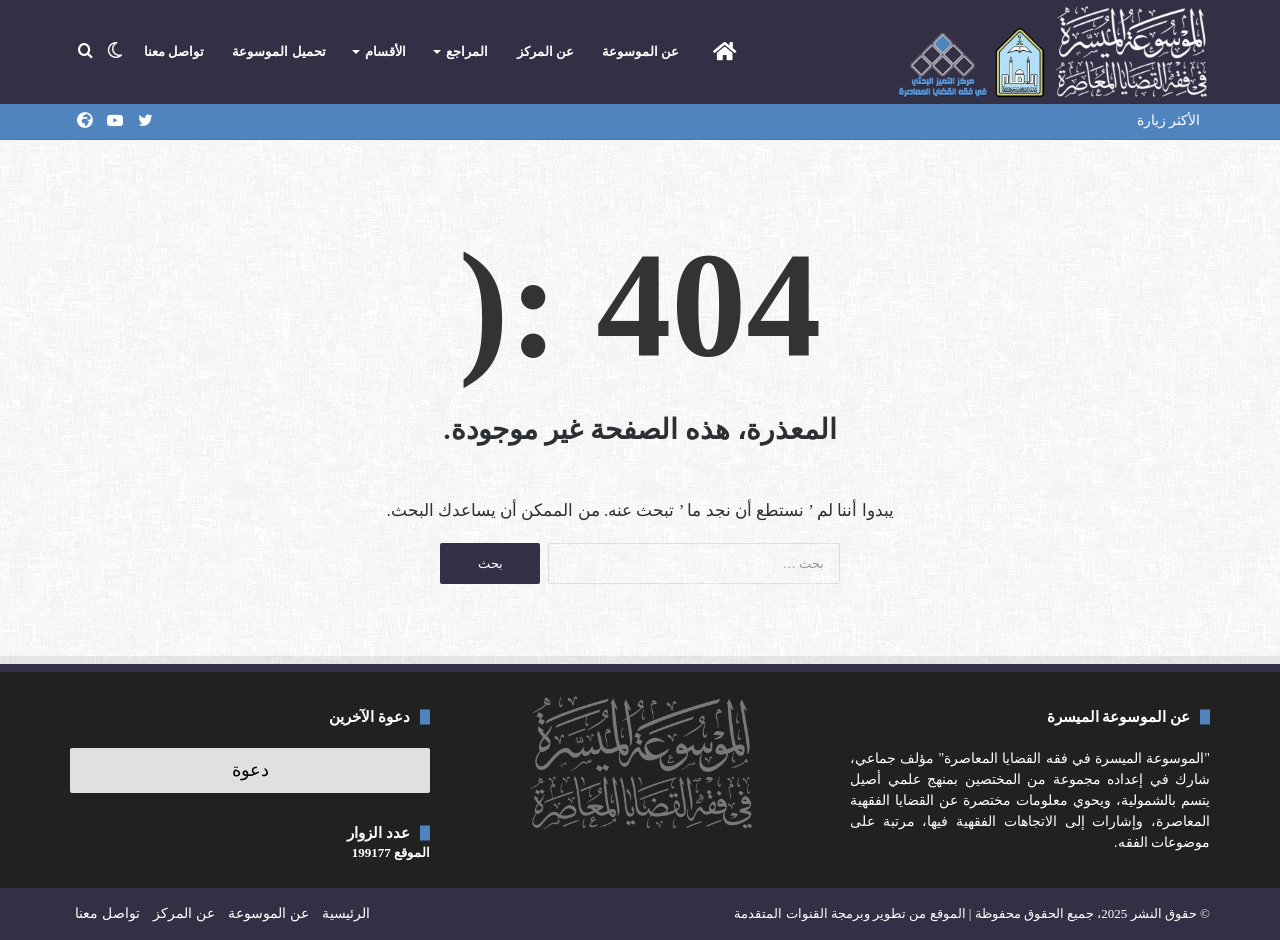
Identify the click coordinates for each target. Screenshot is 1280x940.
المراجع (467, 51)
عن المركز (545, 51)
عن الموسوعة (640, 51)
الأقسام (385, 51)
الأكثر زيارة (1169, 120)
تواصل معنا (174, 51)
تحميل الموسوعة (278, 51)
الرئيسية (346, 913)
